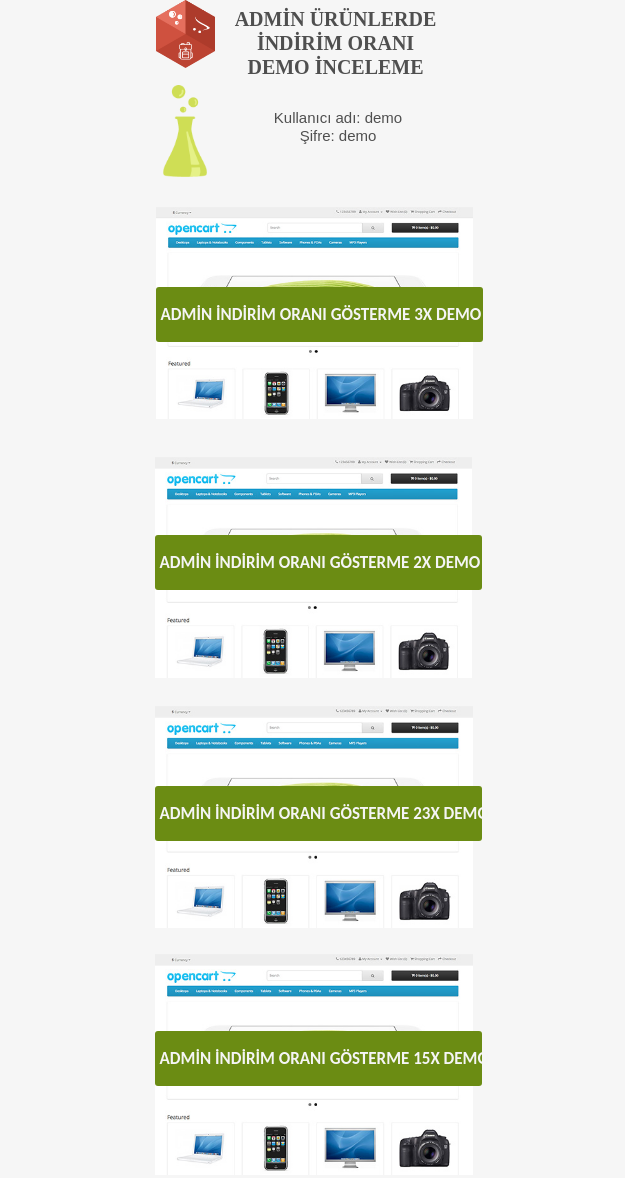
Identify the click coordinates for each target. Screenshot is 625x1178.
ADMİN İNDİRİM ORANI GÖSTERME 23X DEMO (321, 813)
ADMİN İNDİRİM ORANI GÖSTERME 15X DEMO (321, 1058)
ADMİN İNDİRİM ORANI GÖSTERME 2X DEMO (320, 562)
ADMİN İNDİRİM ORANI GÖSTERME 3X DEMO (321, 314)
